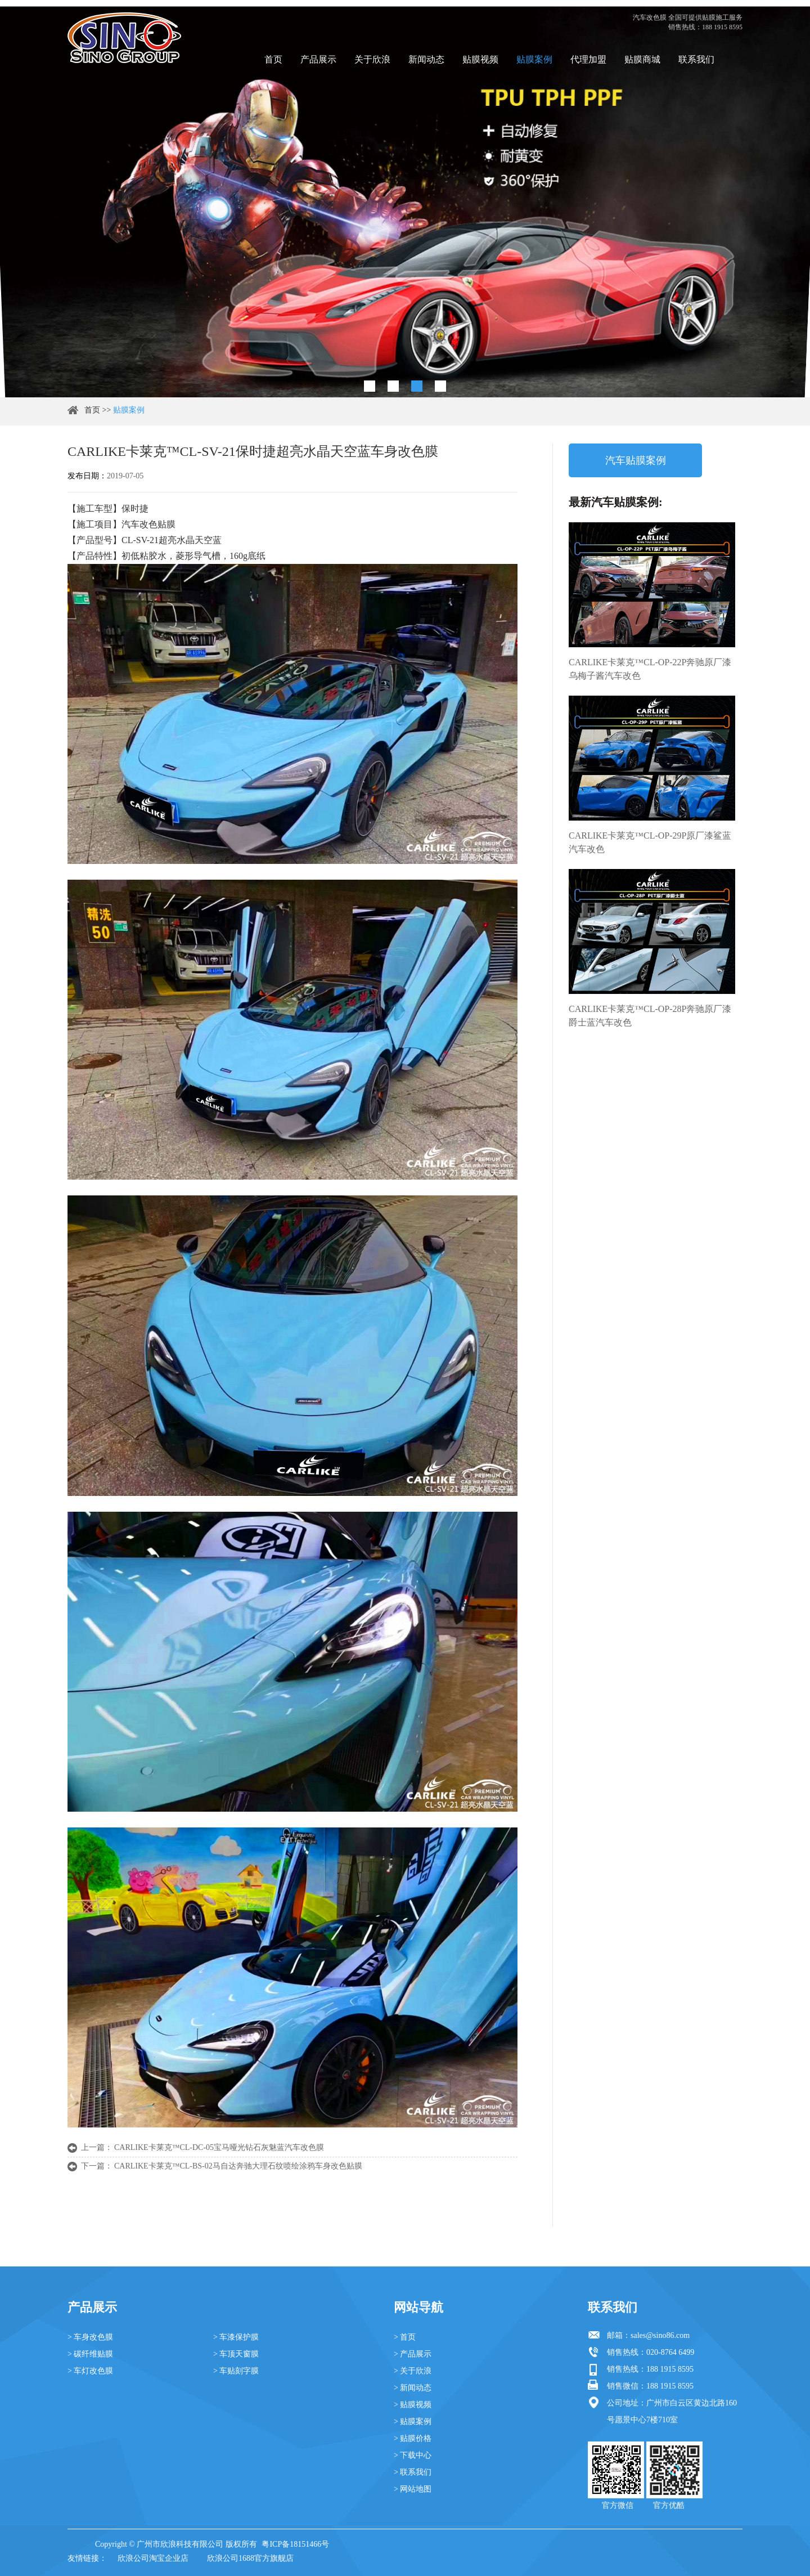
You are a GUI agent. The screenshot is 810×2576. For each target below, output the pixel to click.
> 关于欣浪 (412, 2371)
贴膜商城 (642, 59)
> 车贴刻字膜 (236, 2371)
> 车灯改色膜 (90, 2371)
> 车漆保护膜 (236, 2337)
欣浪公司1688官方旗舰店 (250, 2558)
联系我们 (696, 59)
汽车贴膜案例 (635, 460)
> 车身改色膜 (90, 2337)
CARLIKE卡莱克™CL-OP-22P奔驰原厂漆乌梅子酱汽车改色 (650, 668)
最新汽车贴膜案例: (616, 502)
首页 (273, 59)
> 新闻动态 (412, 2388)
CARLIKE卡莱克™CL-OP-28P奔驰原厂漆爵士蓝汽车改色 (650, 1015)
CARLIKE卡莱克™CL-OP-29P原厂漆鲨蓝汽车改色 (650, 842)
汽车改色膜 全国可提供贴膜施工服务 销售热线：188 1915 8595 (687, 22)
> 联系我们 (412, 2472)
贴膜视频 (480, 59)
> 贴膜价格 (412, 2438)
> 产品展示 (412, 2354)
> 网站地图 (412, 2489)
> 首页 (405, 2337)
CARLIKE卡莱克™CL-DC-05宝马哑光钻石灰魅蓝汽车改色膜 (219, 2147)
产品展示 (318, 59)
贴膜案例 (534, 59)
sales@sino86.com (660, 2335)
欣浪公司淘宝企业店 (153, 2558)
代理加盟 (588, 59)
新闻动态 (426, 59)
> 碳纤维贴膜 (90, 2354)
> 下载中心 (412, 2455)
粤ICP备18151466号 (295, 2544)
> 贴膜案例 (412, 2421)
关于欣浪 (372, 59)
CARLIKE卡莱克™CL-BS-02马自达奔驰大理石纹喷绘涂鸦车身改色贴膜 (238, 2166)
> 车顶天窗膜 (236, 2354)
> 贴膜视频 (412, 2404)
